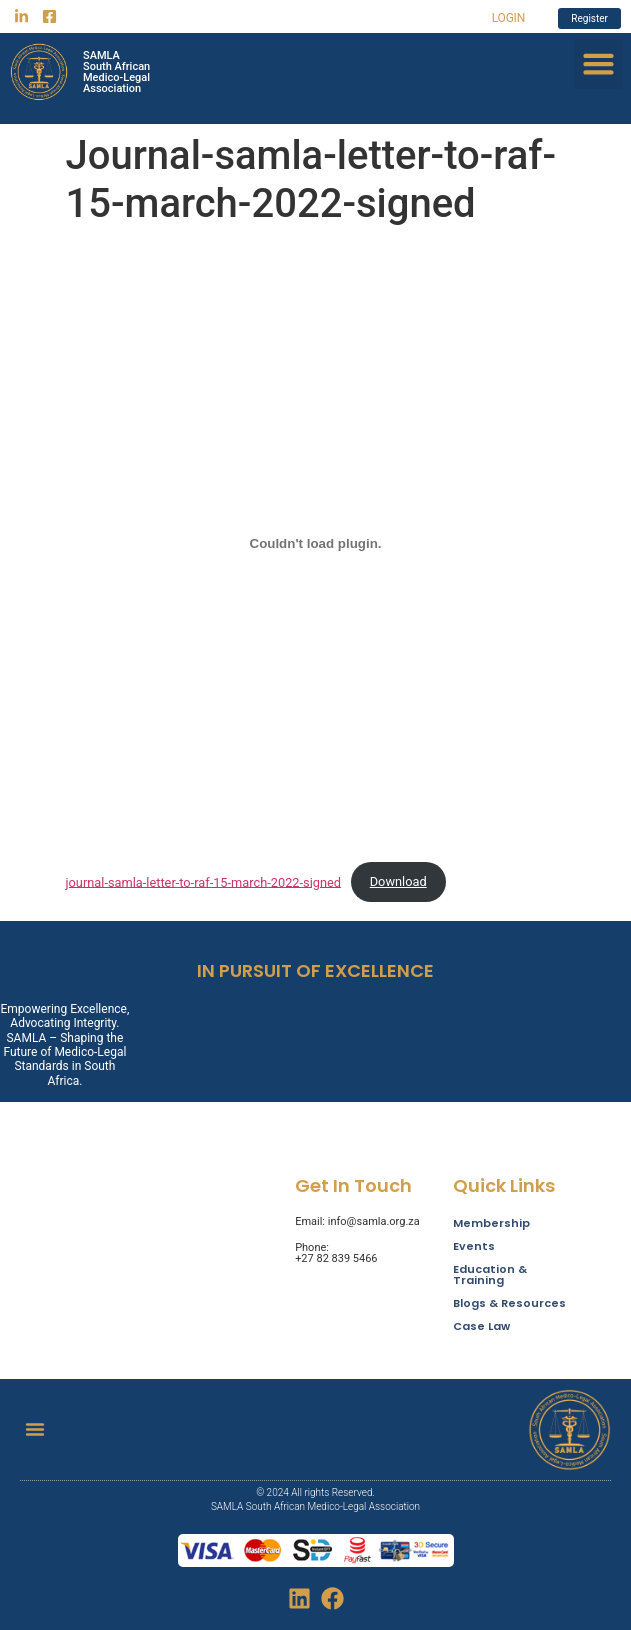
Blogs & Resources (509, 1303)
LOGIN (508, 18)
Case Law (481, 1326)
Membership (491, 1223)
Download (398, 881)
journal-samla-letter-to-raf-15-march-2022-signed (204, 881)
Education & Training (490, 1275)
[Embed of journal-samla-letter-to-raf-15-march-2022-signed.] (316, 544)
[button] (599, 64)
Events (474, 1246)
